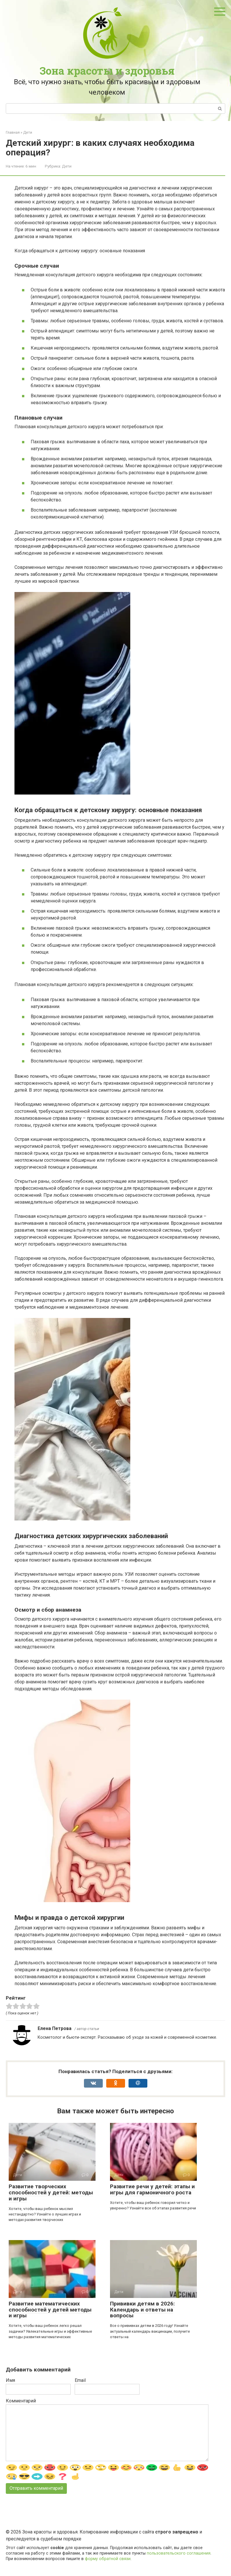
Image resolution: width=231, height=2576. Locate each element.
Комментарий (21, 2401)
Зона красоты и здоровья (107, 71)
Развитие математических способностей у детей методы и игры (50, 2309)
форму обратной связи (108, 2558)
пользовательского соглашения (178, 2553)
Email (80, 2380)
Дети (67, 166)
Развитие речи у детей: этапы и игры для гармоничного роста (152, 2189)
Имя (10, 2380)
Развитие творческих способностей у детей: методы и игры (51, 2192)
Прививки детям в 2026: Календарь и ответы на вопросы (142, 2309)
